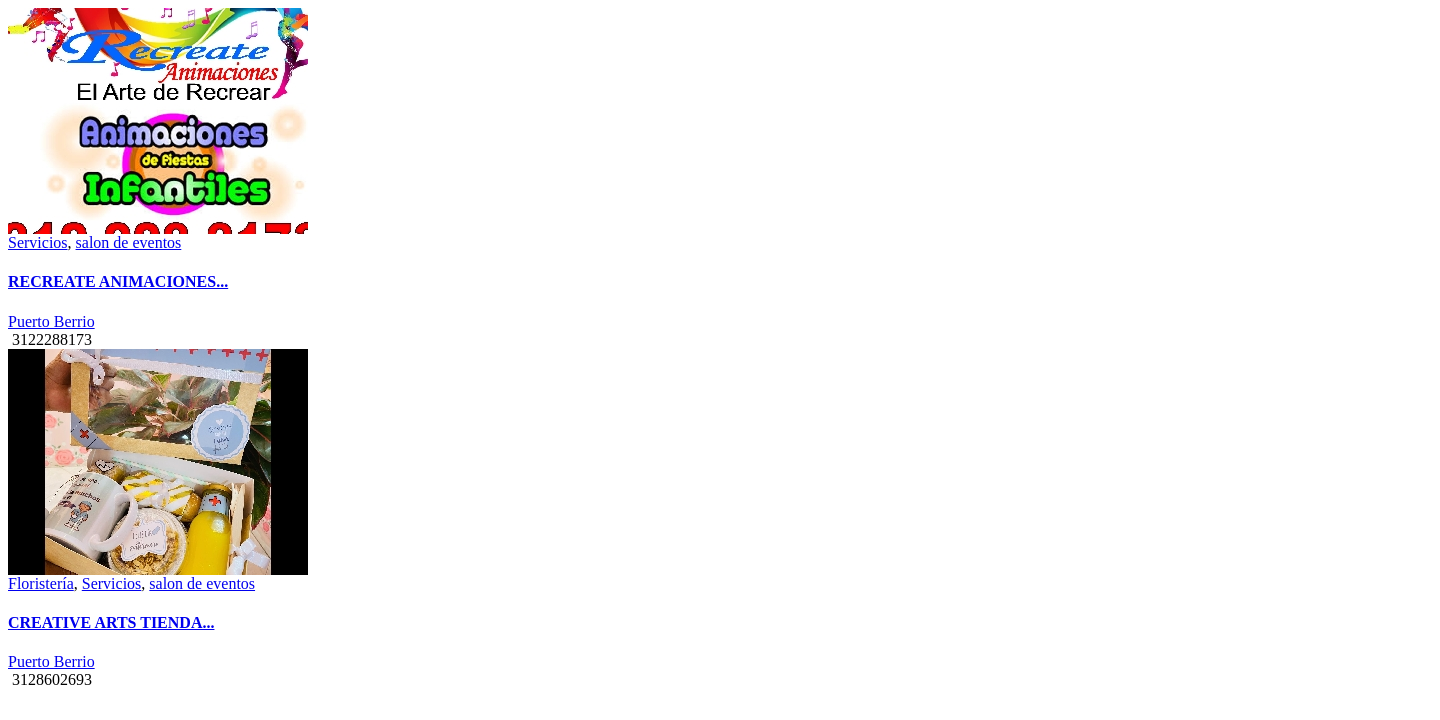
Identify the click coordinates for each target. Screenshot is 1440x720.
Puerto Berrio (51, 321)
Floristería (41, 583)
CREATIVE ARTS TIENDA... (111, 622)
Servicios (38, 242)
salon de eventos (129, 242)
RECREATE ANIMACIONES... (118, 281)
